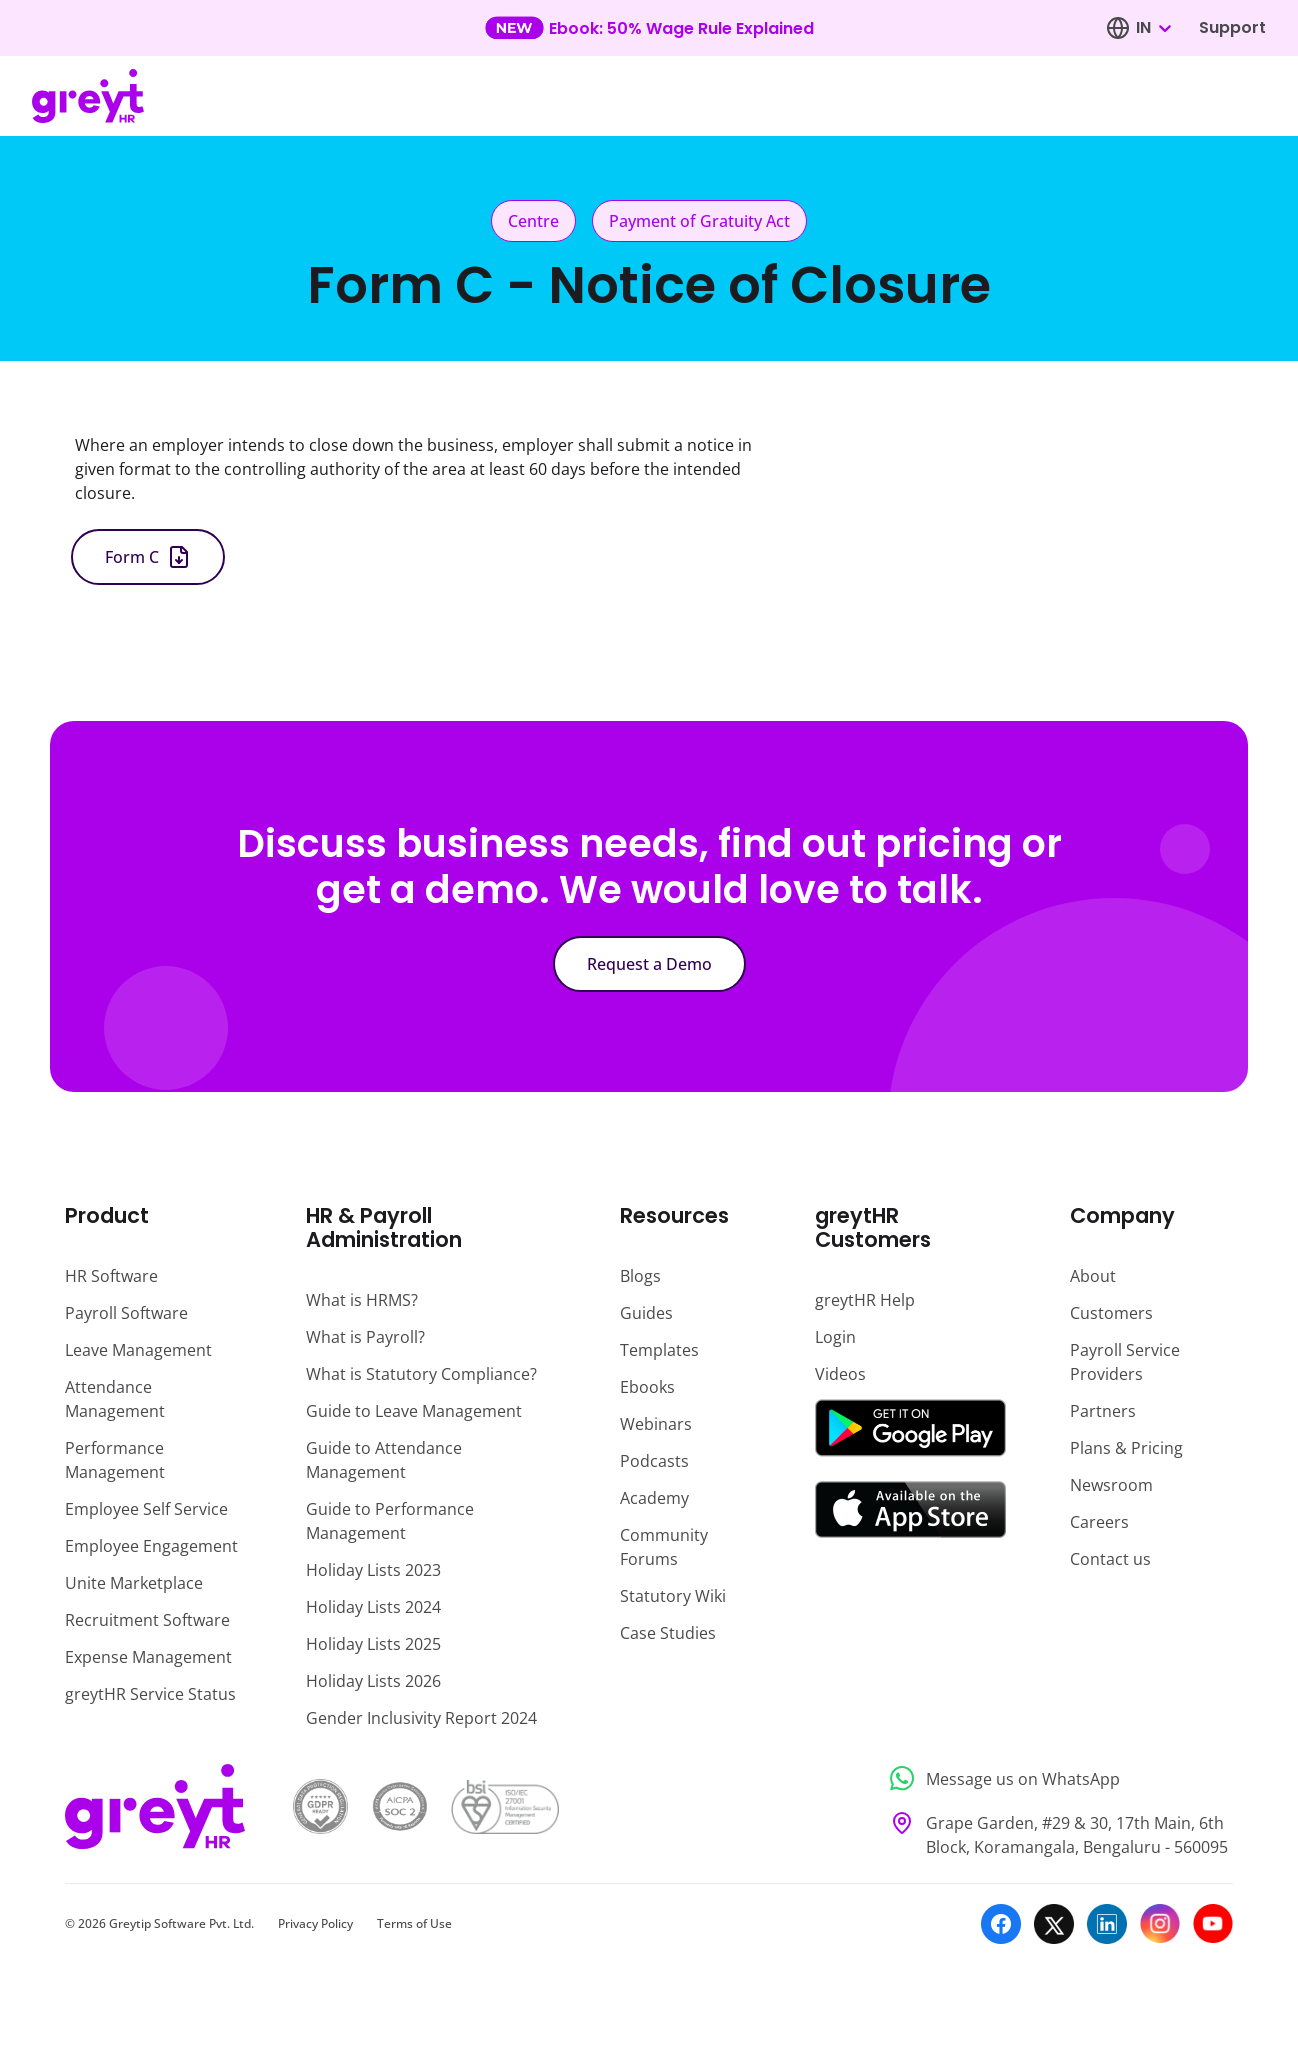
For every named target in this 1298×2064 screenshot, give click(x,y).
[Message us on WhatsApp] (1055, 1778)
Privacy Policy (315, 1923)
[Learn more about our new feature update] (649, 28)
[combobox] (1153, 28)
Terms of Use (414, 1923)
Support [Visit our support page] (1232, 27)
